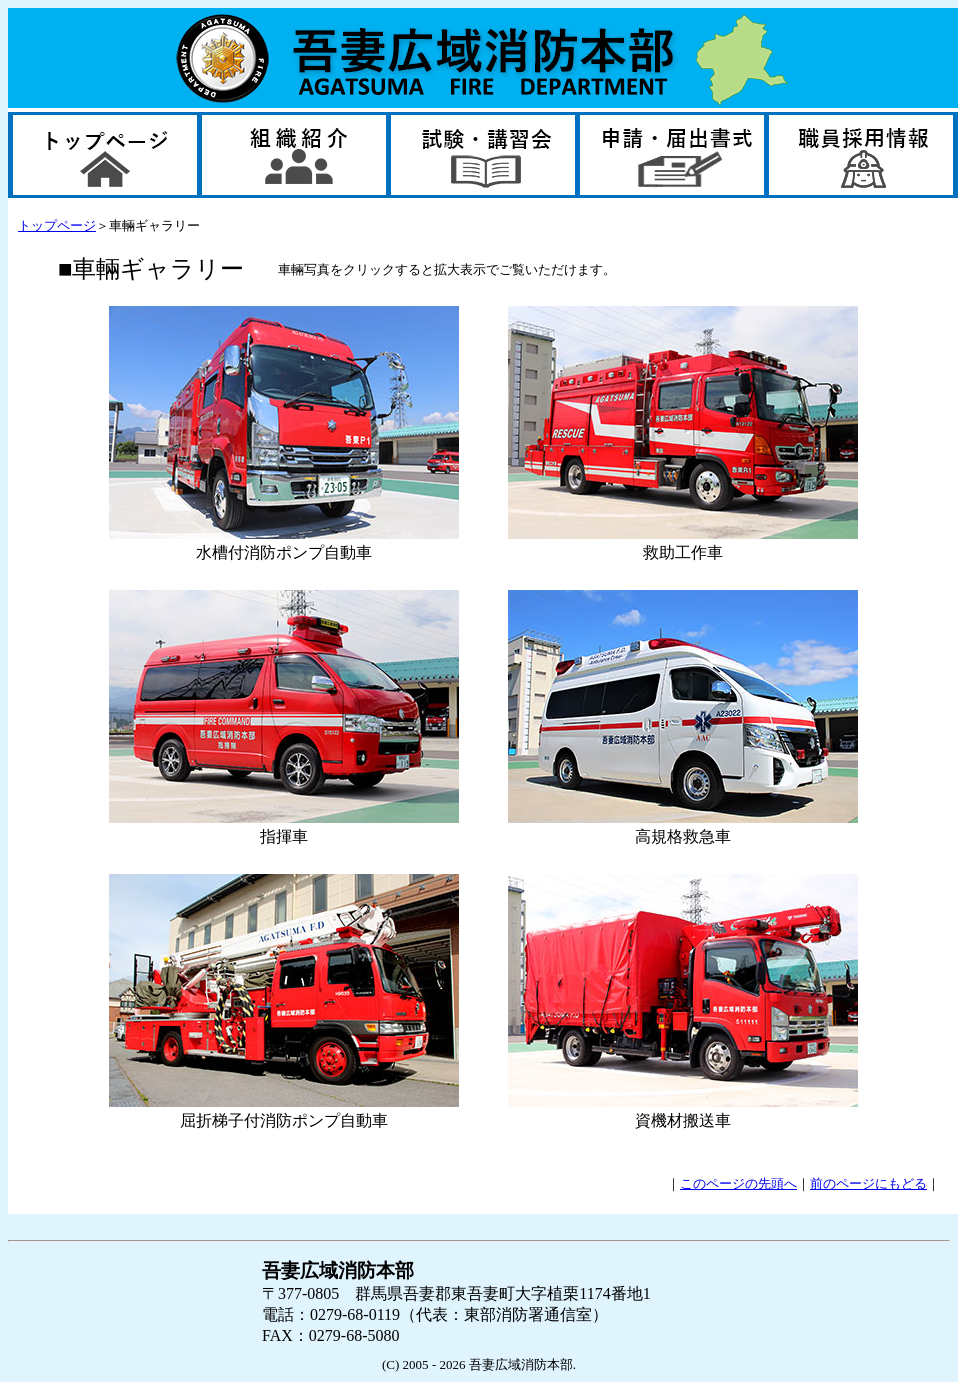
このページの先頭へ (738, 1183)
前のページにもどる (868, 1183)
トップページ (57, 226)
